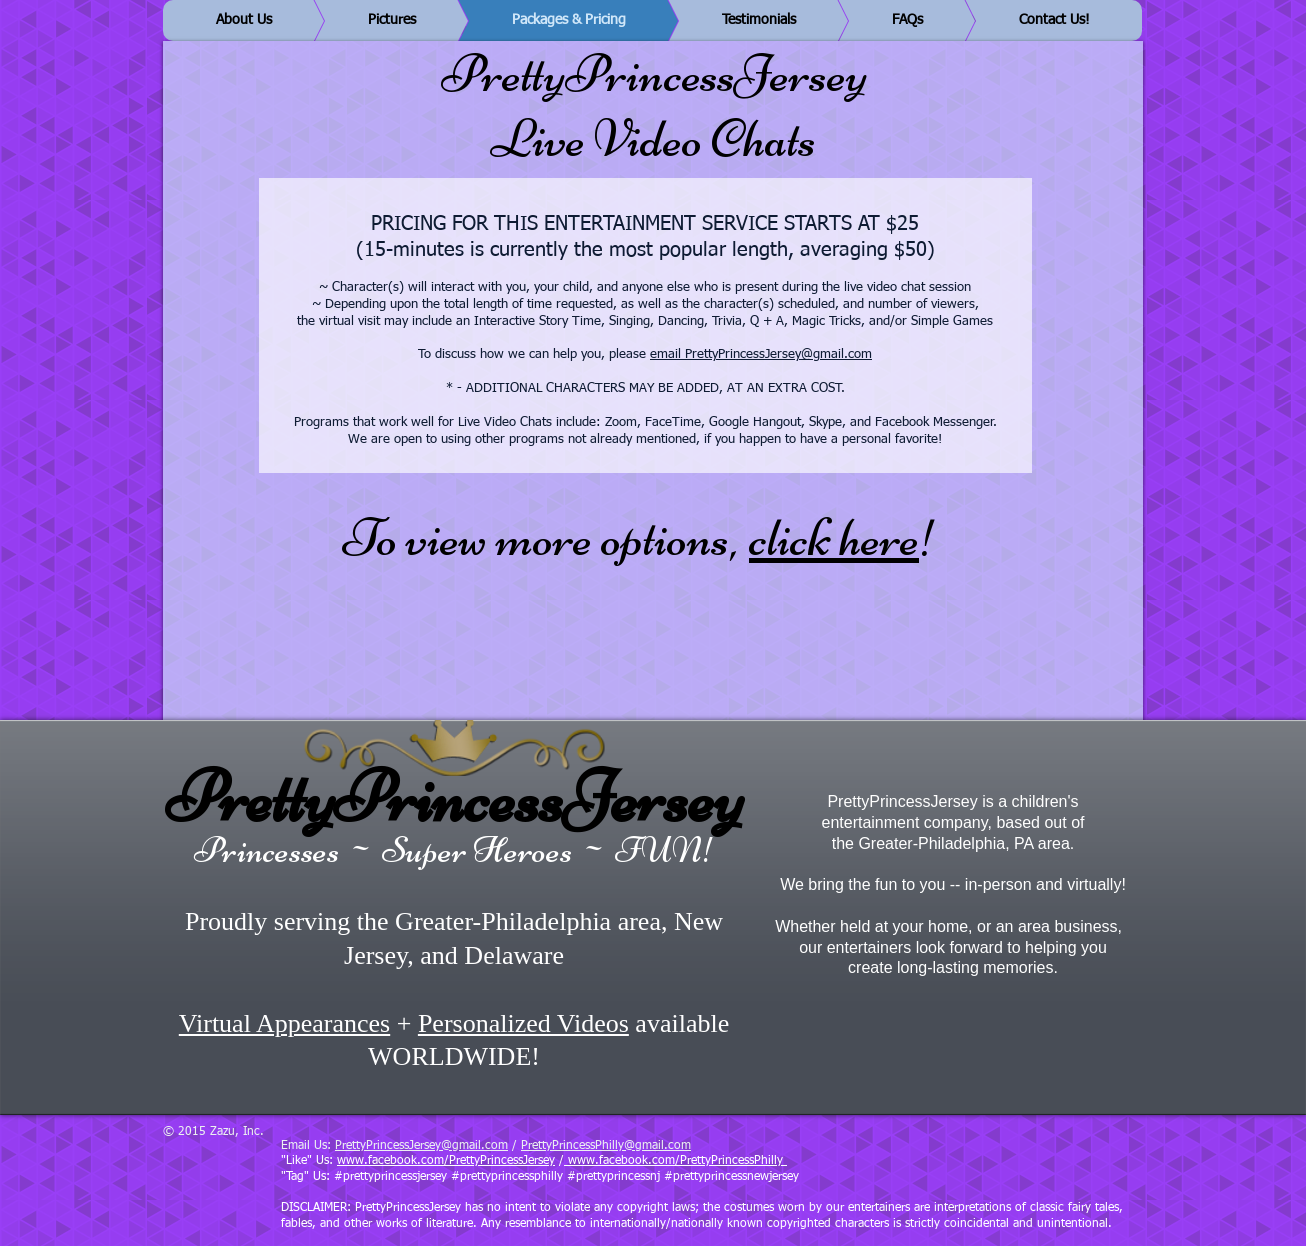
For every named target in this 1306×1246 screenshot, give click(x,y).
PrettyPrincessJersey (454, 797)
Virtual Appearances (284, 1023)
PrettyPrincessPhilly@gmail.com (606, 1146)
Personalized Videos (523, 1023)
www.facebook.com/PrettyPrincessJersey (446, 1161)
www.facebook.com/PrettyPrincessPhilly (675, 1161)
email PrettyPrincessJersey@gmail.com (761, 354)
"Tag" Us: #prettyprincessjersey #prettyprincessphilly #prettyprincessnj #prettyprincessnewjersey (540, 1177)
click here (834, 537)
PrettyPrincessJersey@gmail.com (421, 1146)
